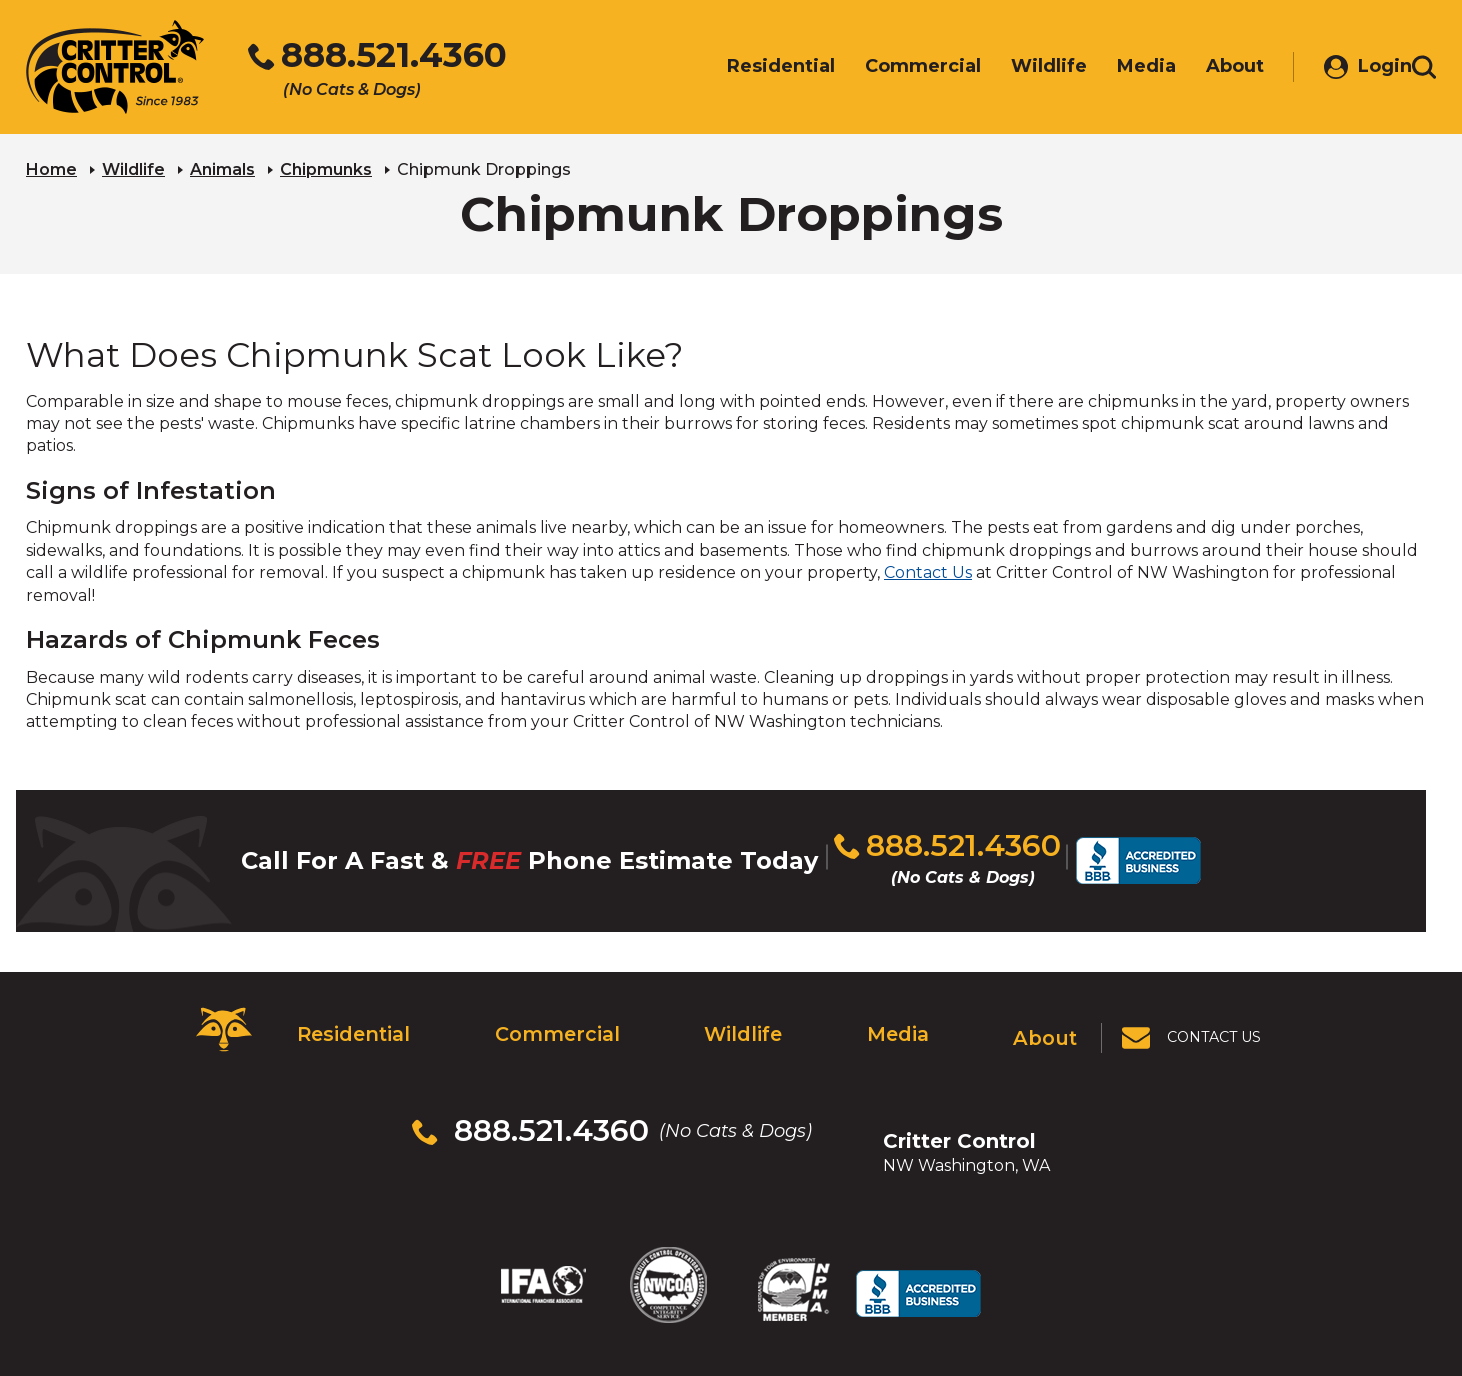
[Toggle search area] (1424, 68)
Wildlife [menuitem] (1019, 67)
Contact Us (928, 569)
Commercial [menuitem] (893, 67)
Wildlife (133, 165)
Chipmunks (326, 165)
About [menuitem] (1205, 67)
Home (51, 165)
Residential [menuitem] (751, 67)
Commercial (551, 1017)
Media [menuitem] (1116, 67)
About (1048, 1017)
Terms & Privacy (908, 1295)
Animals (222, 165)
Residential (349, 1017)
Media (897, 1017)
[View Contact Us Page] (1194, 1018)
